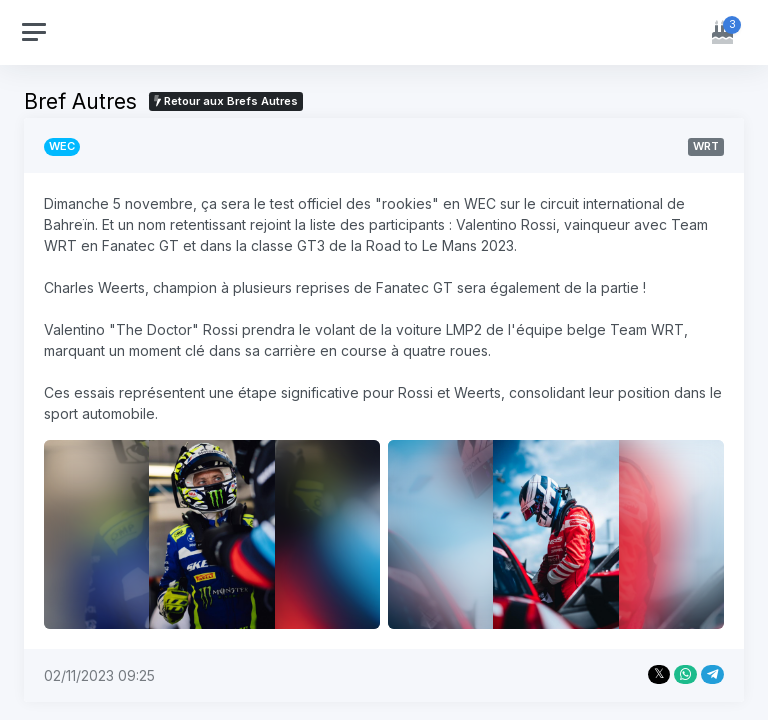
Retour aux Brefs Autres (226, 101)
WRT (706, 146)
